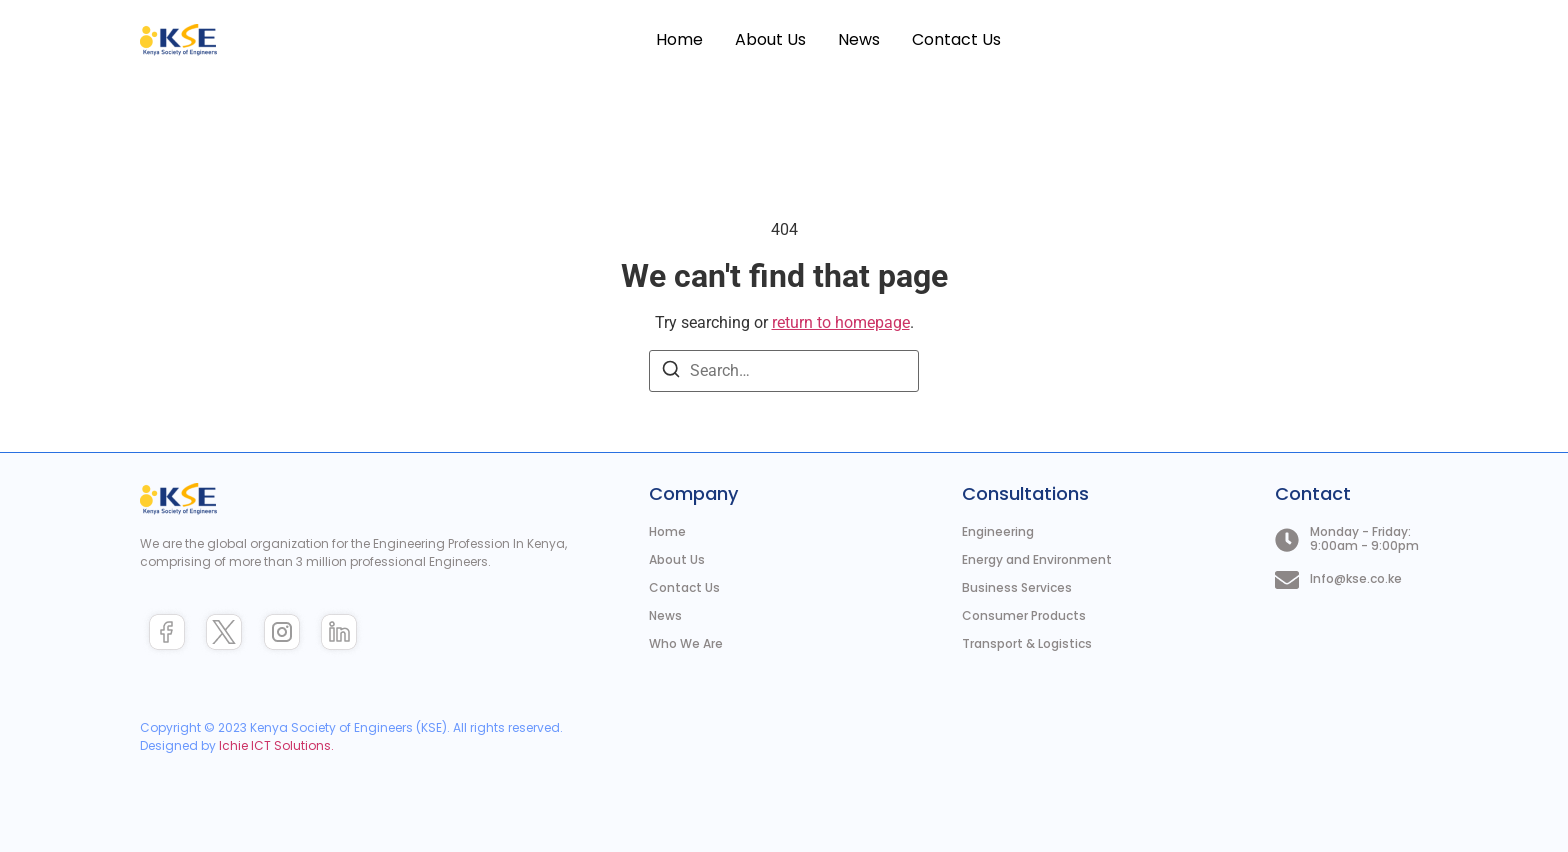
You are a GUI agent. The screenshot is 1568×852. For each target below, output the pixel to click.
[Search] (671, 372)
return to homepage (841, 322)
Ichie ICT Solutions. (276, 745)
